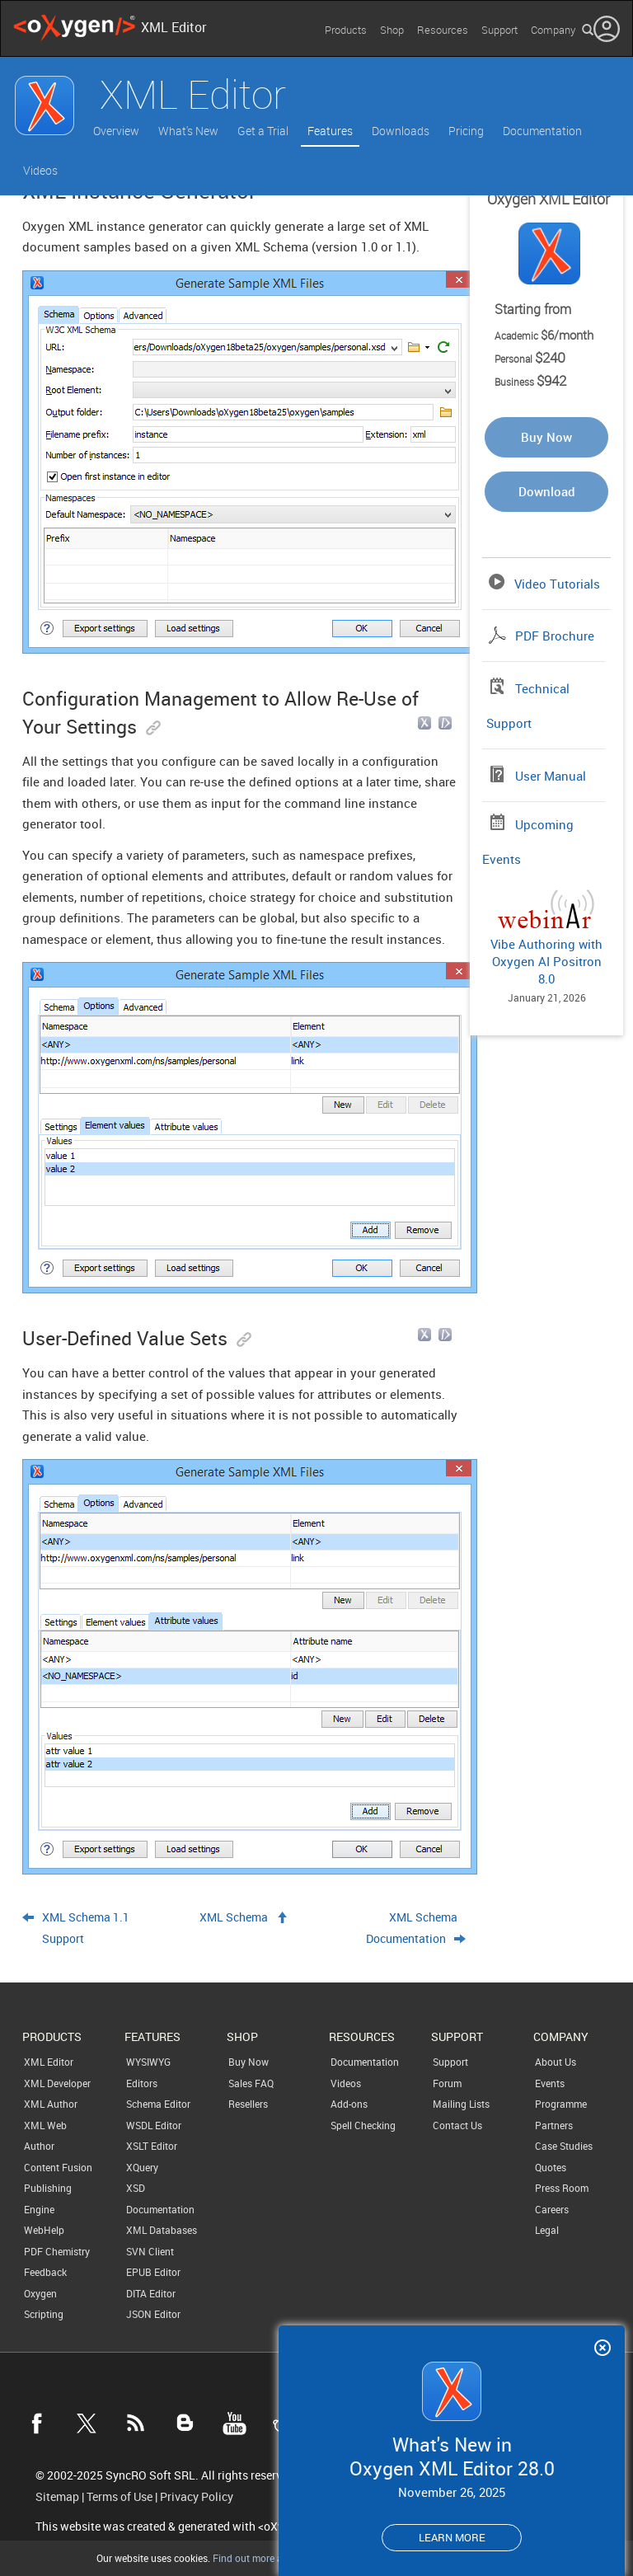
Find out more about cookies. (276, 2557)
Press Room (561, 2187)
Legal (547, 2229)
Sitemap (57, 2496)
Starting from (533, 309)
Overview (116, 130)
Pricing (466, 130)
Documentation (542, 130)
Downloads (400, 130)
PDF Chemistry (57, 2251)
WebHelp (44, 2229)
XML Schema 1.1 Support (85, 1928)
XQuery (142, 2167)
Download (546, 491)
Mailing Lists (461, 2103)
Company (553, 29)
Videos (40, 170)
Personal (530, 358)
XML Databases (161, 2229)
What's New (188, 130)
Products (346, 29)
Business (530, 381)
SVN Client (150, 2251)
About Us (555, 2061)
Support (499, 29)
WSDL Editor (153, 2125)
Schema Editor (158, 2103)
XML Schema (233, 1917)
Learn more (452, 2537)
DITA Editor (151, 2293)
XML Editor (48, 2061)
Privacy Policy (196, 2496)
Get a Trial (262, 130)
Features (330, 130)
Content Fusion (58, 2167)
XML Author (50, 2103)
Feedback (45, 2271)
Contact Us (457, 2125)
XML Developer (57, 2083)
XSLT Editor (151, 2145)
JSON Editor (153, 2313)
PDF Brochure (554, 635)
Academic (544, 335)
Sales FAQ (251, 2083)
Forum (447, 2083)
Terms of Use (119, 2496)
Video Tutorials (557, 583)
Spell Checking (363, 2125)
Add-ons (349, 2103)
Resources (442, 29)
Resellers (248, 2103)
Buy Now (546, 437)
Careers (552, 2209)
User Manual (550, 775)
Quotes (550, 2167)
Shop (392, 29)
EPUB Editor (153, 2271)
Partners (554, 2125)
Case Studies (564, 2145)
